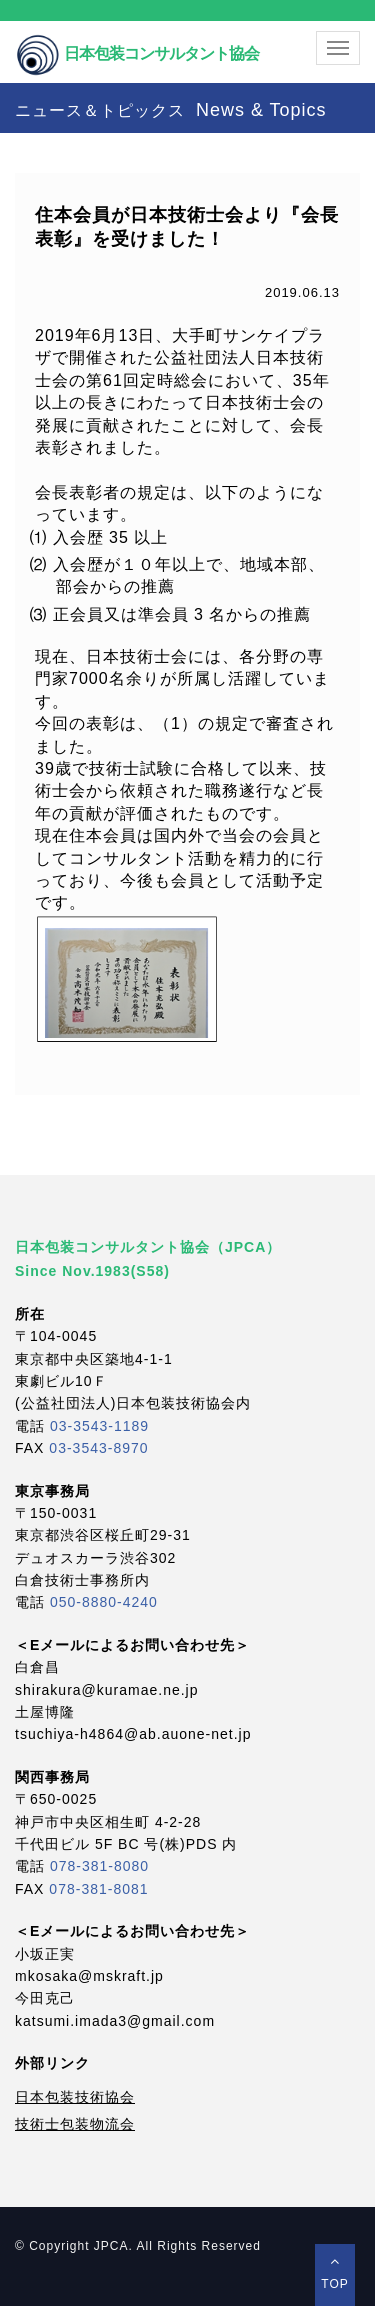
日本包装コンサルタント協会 (137, 37)
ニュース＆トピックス (171, 110)
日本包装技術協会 (75, 2097)
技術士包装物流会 (75, 2124)
